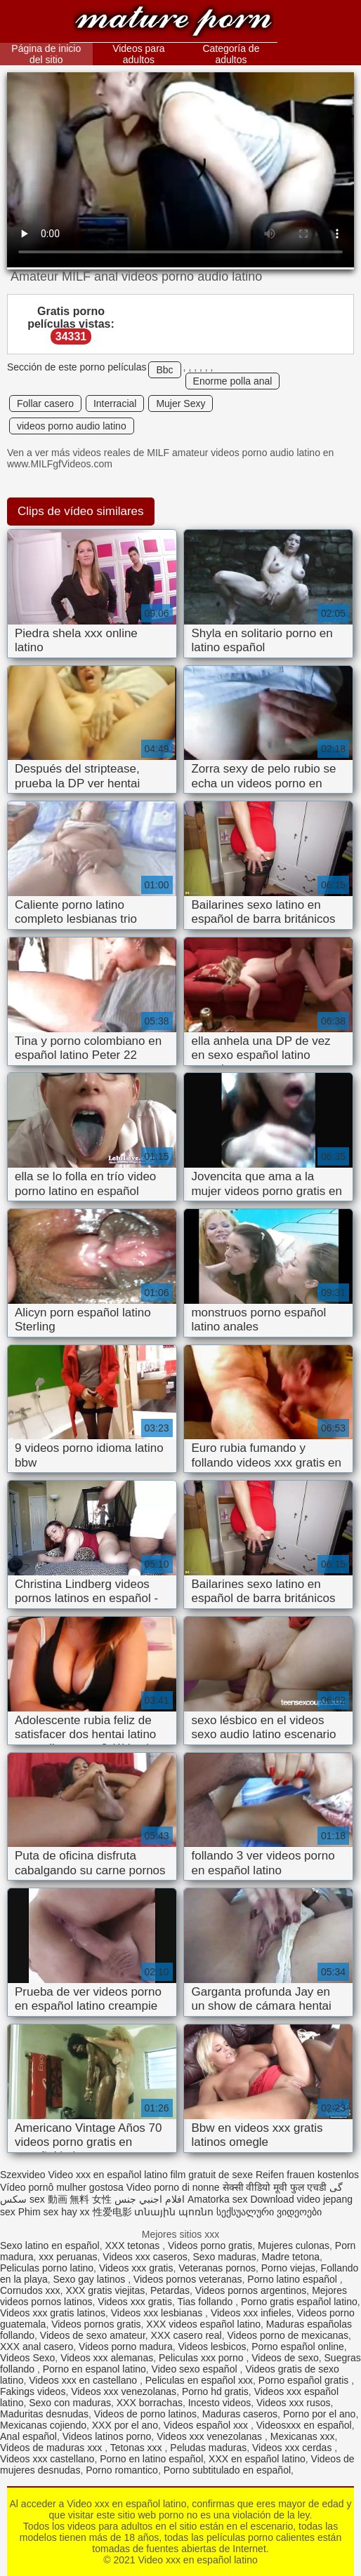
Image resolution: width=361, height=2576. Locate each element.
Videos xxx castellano (47, 2458)
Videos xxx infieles (251, 2312)
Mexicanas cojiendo (43, 2425)
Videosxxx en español (304, 2425)
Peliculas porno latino (46, 2268)
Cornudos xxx (30, 2290)
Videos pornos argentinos (251, 2290)
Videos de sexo (284, 2357)
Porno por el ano (319, 2414)
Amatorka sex (218, 2199)
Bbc (164, 369)
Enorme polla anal (233, 381)
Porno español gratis (304, 2380)
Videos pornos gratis (95, 2324)
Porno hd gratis (215, 2391)
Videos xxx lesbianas (158, 2312)
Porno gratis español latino (299, 2301)
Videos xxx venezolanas (123, 2391)
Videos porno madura (126, 2346)
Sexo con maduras (70, 2402)
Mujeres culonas (293, 2245)
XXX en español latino (257, 2458)
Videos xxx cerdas (293, 2447)
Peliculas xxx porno (203, 2357)
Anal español (28, 2436)
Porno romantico (122, 2470)
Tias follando (206, 2301)
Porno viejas (288, 2268)
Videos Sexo (27, 2357)
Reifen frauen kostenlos (307, 2174)
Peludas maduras (208, 2447)
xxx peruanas (68, 2256)
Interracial (114, 403)
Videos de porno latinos (145, 2414)
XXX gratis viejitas (105, 2290)
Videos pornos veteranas (187, 2279)
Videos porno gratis (210, 2245)
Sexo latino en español (50, 2245)
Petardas (170, 2290)
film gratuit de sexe (212, 2174)
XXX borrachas (150, 2402)
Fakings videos (32, 2391)
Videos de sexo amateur (92, 2335)
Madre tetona (291, 2256)
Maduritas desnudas (44, 2414)
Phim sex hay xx (54, 2211)
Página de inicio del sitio (46, 54)
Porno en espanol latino (94, 2369)
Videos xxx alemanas (106, 2357)
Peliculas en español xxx (199, 2380)
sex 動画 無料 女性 (70, 2199)
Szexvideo (23, 2174)
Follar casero (45, 403)
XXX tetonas (133, 2245)
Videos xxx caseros (145, 2256)
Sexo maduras (224, 2256)
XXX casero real (186, 2335)
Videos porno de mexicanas (288, 2335)
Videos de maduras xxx (52, 2447)
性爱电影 (112, 2211)
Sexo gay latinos (91, 2279)
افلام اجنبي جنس (149, 2199)
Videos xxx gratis (136, 2268)
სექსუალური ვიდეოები (269, 2211)
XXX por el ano (125, 2425)
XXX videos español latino (203, 2324)
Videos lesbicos (212, 2346)
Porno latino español (293, 2279)
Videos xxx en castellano (84, 2380)
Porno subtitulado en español (227, 2470)
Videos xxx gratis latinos (52, 2312)
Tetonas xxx (137, 2447)
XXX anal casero (36, 2346)
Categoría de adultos (230, 54)
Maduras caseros (239, 2414)
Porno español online (297, 2346)
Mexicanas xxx (302, 2436)
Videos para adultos (138, 54)
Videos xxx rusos (293, 2402)
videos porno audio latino (71, 426)
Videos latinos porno (107, 2436)
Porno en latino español (151, 2458)
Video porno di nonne (173, 2187)
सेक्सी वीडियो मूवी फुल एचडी (275, 2187)
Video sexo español (196, 2369)
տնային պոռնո (174, 2211)
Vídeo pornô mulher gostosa (62, 2187)
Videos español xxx (207, 2425)
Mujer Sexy (180, 403)
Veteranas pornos (217, 2268)
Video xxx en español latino (173, 23)
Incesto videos (219, 2402)
